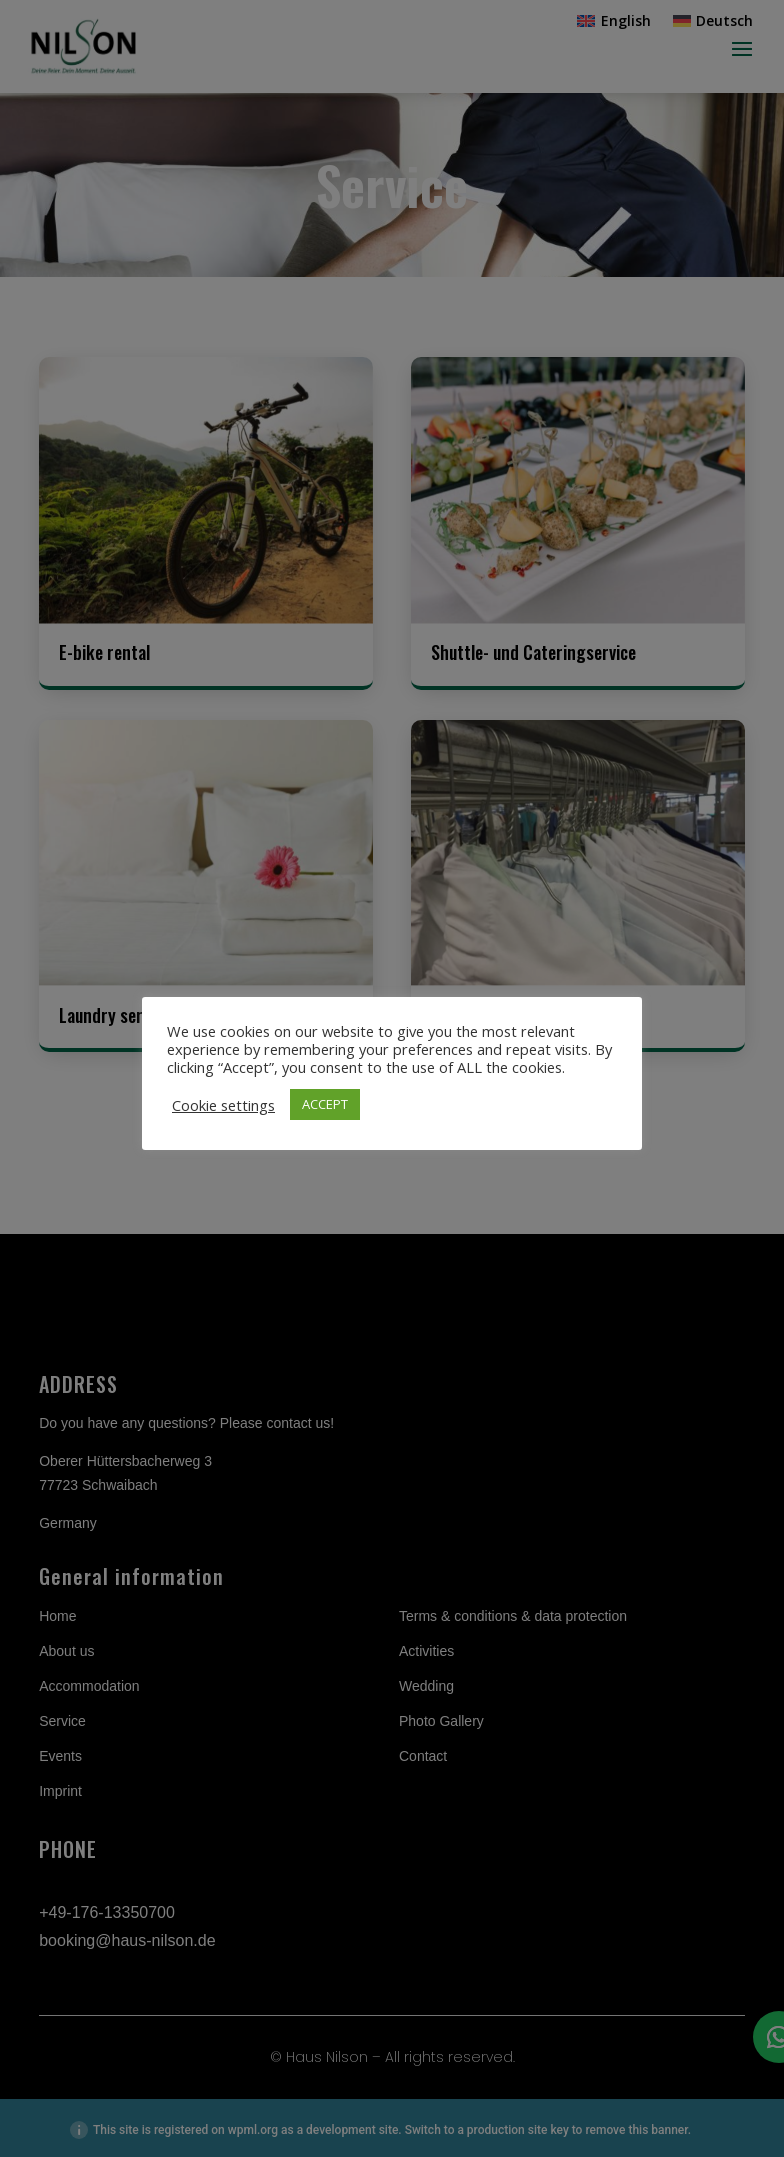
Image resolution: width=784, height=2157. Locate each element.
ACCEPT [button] (325, 1104)
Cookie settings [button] (223, 1105)
